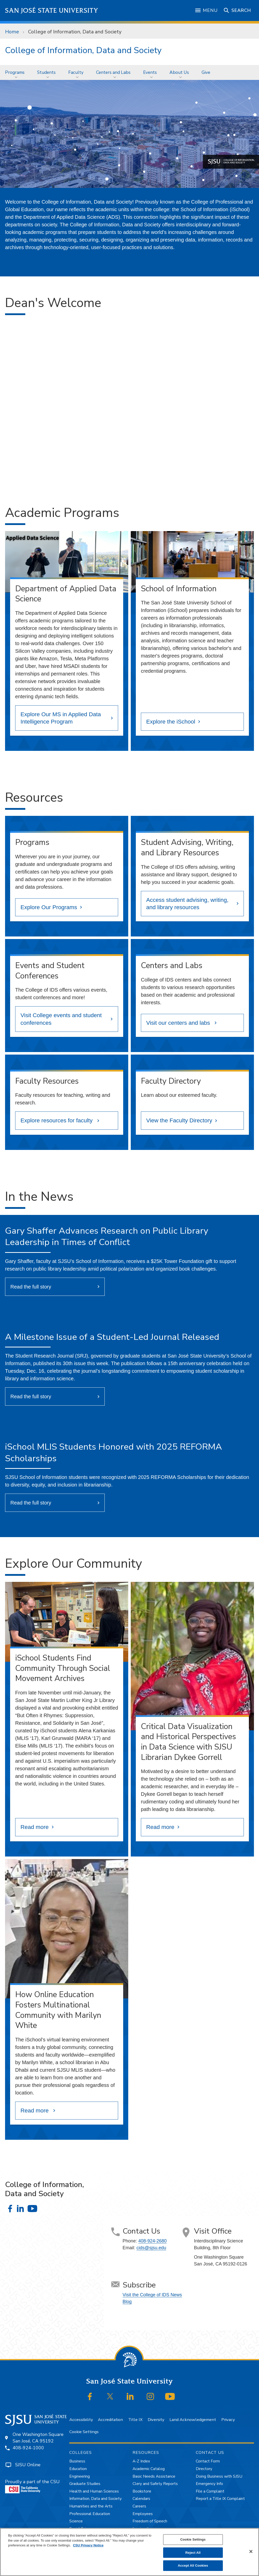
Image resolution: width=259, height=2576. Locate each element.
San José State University (51, 10)
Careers (139, 2506)
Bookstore (142, 2491)
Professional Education (89, 2514)
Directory (204, 2469)
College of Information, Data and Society (74, 31)
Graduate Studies (84, 2483)
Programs (15, 72)
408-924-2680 (152, 2240)
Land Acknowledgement (192, 2419)
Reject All (193, 2553)
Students (46, 72)
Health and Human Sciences (94, 2491)
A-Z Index (141, 2461)
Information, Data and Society (95, 2498)
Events (150, 72)
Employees (143, 2514)
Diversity (156, 2419)
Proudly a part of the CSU (32, 2486)
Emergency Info (209, 2483)
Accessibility (81, 2419)
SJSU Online (27, 2465)
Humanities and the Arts (91, 2506)
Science (76, 2521)
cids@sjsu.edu (151, 2247)
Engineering (79, 2476)
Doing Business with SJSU (219, 2476)
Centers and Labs (113, 72)
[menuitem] (16, 72)
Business (77, 2461)
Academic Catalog (149, 2469)
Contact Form (208, 2461)
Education (78, 2469)
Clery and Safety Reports (155, 2483)
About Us (179, 72)
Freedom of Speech (150, 2521)
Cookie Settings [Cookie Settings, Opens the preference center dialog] (193, 2539)
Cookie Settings (84, 2432)
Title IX (135, 2419)
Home (12, 31)
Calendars (141, 2498)
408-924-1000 (28, 2448)
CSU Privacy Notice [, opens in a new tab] (88, 2545)
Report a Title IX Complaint (220, 2498)
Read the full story (30, 1287)
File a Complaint (210, 2491)
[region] (129, 2552)
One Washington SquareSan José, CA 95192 (38, 2437)
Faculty (75, 72)
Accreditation (110, 2419)
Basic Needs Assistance (154, 2476)
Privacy (228, 2419)
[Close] (250, 2551)
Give (206, 72)
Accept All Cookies (193, 2565)
